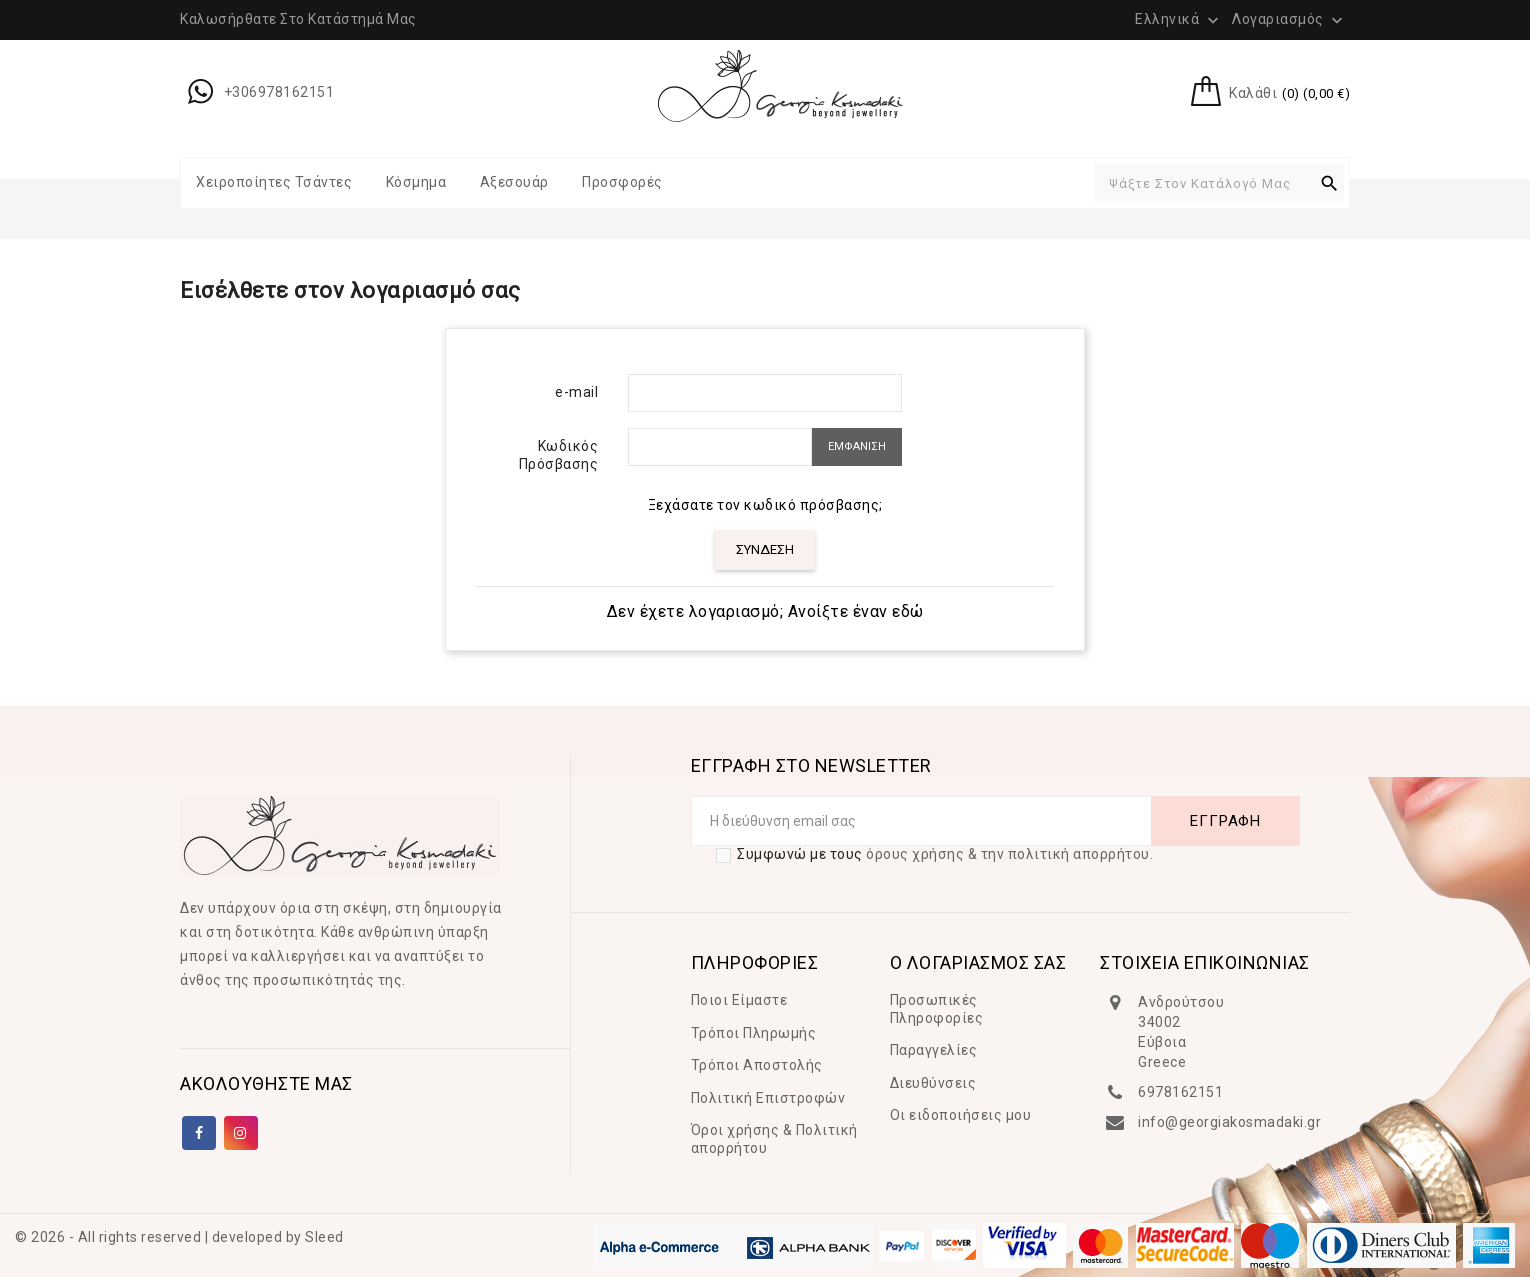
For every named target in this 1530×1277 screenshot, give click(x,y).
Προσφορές (622, 182)
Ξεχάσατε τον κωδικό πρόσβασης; (765, 505)
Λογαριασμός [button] (1289, 20)
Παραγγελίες (934, 1050)
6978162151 (1180, 1092)
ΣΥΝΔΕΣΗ (765, 549)
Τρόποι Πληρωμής (754, 1033)
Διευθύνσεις (933, 1083)
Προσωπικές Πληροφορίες (937, 1009)
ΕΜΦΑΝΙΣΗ (857, 446)
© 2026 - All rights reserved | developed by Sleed (179, 1237)
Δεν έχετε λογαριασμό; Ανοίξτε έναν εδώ (765, 611)
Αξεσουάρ (514, 182)
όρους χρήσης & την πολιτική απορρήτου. (1009, 854)
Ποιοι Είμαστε (739, 1000)
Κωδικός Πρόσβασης (559, 455)
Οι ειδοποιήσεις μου (961, 1115)
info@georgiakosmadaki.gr (1229, 1122)
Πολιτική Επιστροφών (768, 1098)
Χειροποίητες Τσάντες (274, 182)
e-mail (576, 392)
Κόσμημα (416, 182)
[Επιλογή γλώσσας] (1179, 19)
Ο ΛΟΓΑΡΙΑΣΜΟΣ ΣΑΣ (978, 962)
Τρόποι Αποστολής (757, 1065)
